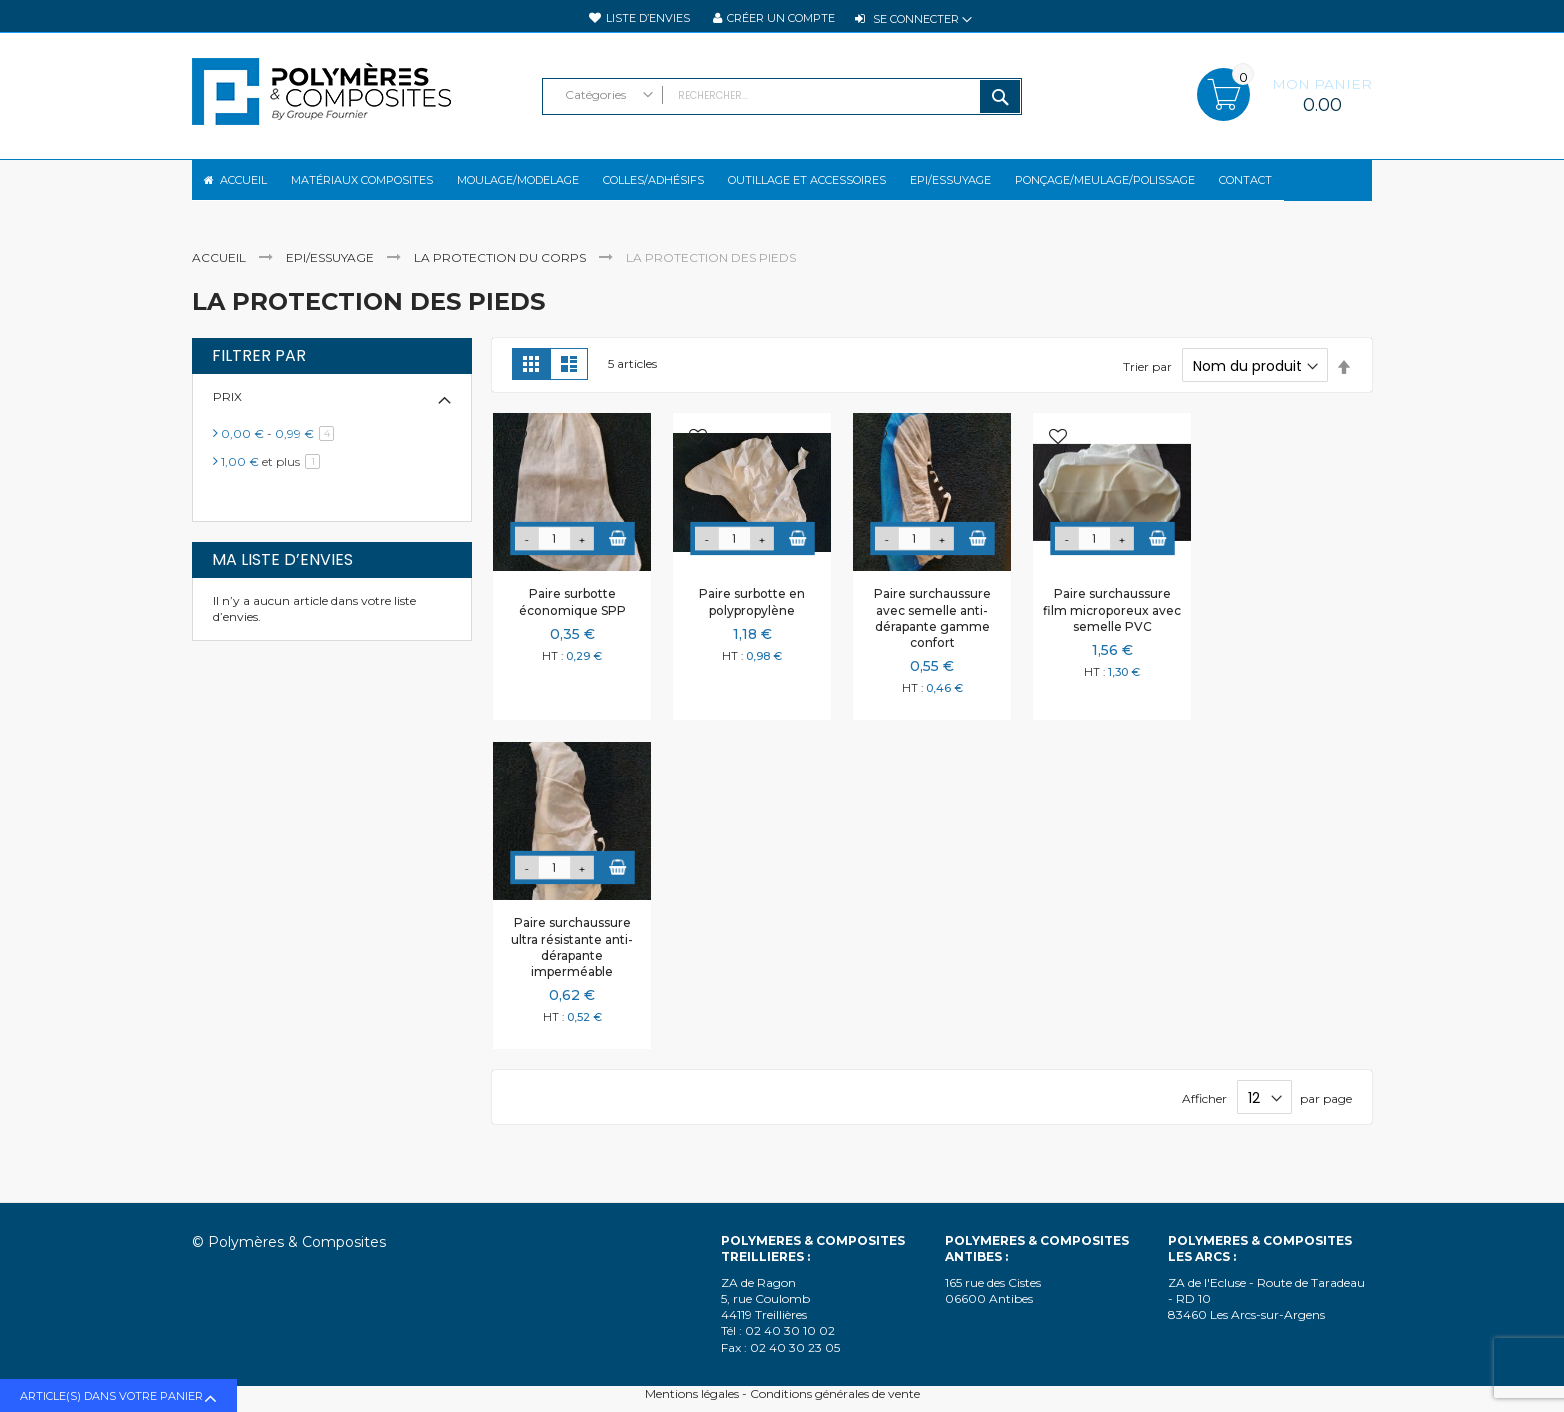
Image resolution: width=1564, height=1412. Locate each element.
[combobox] (782, 96)
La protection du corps (501, 274)
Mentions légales (692, 1393)
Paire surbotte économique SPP (572, 618)
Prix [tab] (227, 413)
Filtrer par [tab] (259, 373)
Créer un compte (781, 18)
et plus (274, 478)
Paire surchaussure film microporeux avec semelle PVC (1112, 626)
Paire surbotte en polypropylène (752, 618)
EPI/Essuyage (331, 274)
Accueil (220, 274)
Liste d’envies (648, 18)
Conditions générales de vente (835, 1393)
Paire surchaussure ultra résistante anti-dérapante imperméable (572, 964)
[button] (518, 455)
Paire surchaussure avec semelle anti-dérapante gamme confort (932, 635)
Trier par (1147, 383)
